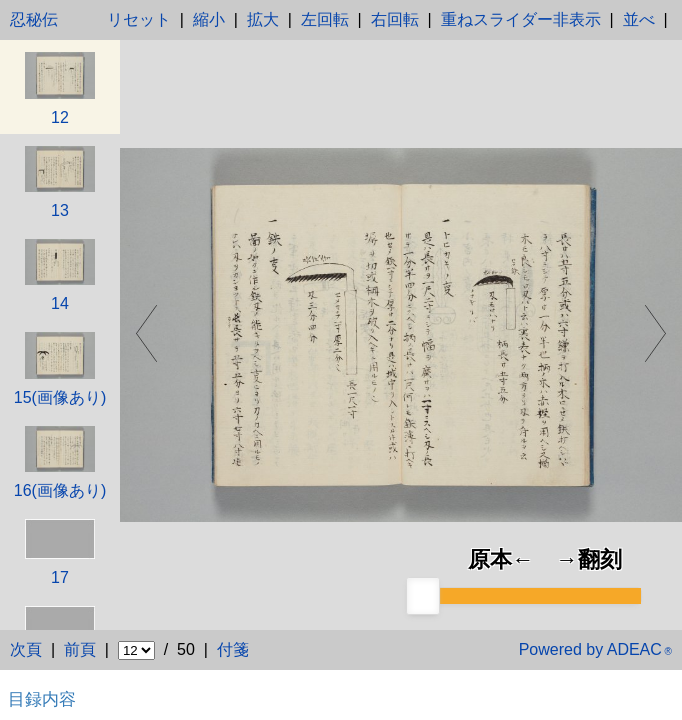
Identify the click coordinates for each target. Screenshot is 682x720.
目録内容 (42, 699)
